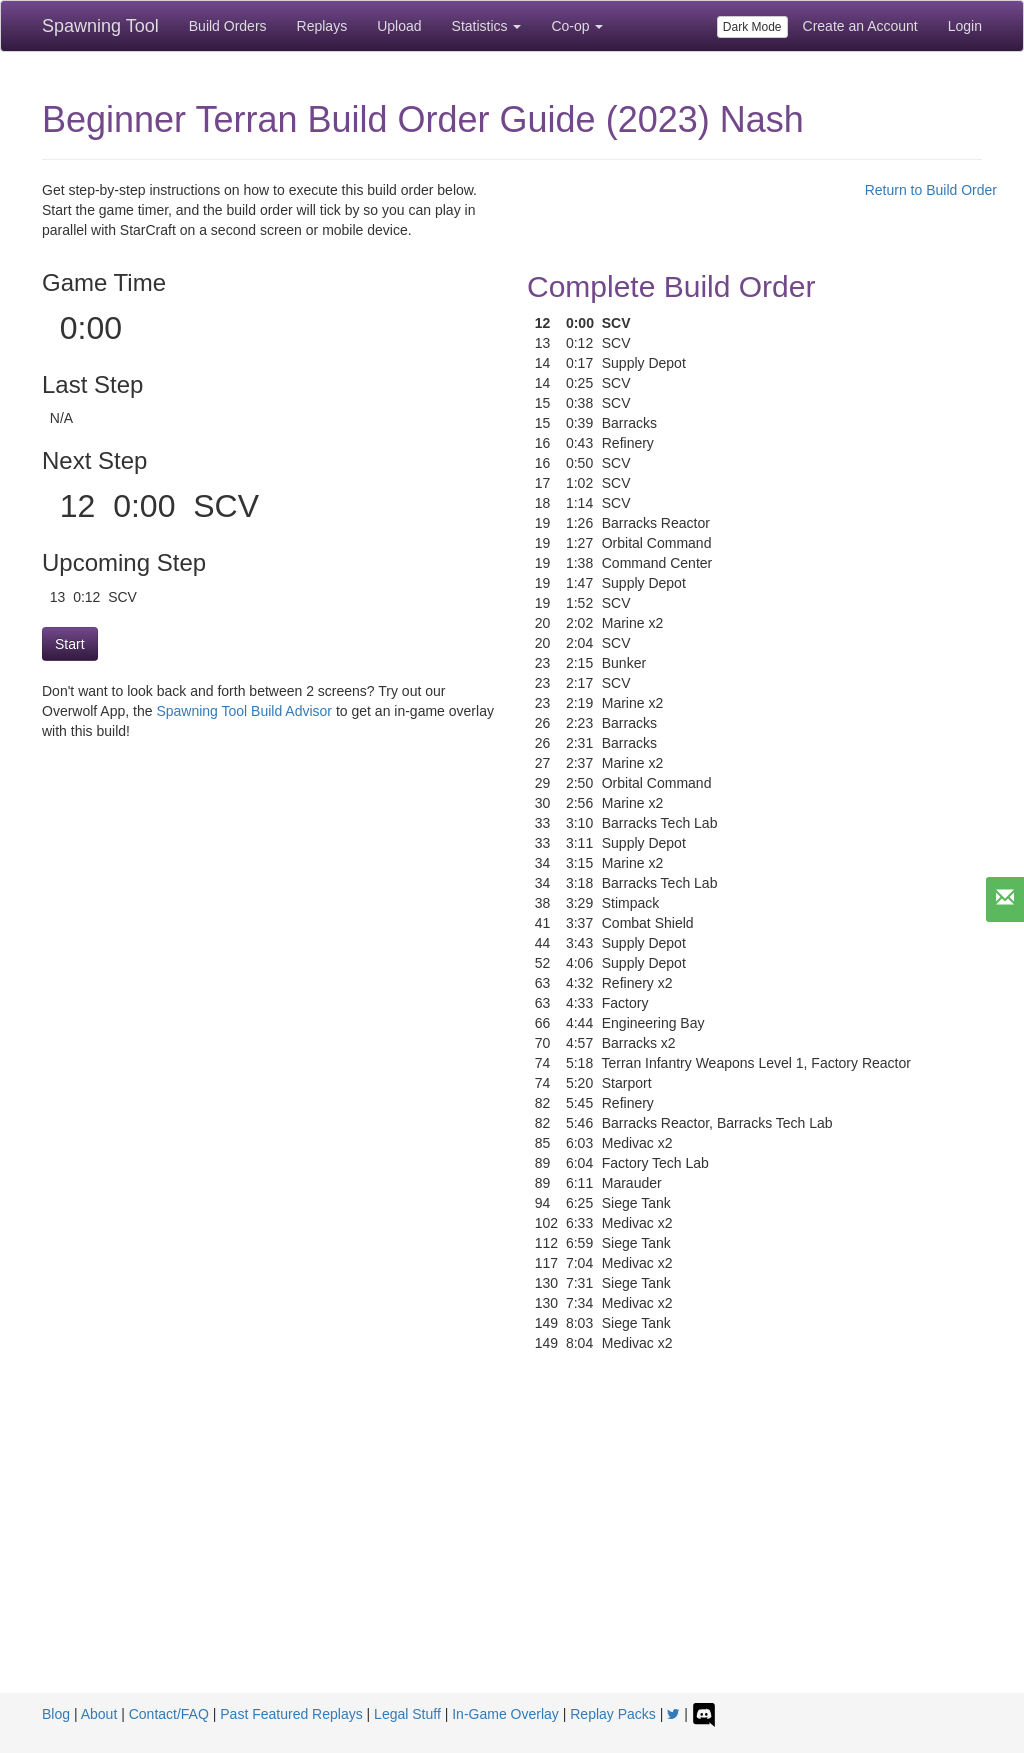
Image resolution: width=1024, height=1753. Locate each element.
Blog (56, 1714)
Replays (322, 26)
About (99, 1714)
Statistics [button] (487, 26)
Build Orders (228, 26)
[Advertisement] (512, 1543)
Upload (399, 26)
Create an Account (860, 26)
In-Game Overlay (505, 1714)
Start (70, 644)
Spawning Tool (100, 26)
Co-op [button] (577, 26)
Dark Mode (752, 27)
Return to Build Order (931, 190)
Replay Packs (613, 1714)
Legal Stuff (407, 1714)
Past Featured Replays (291, 1714)
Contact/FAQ (169, 1714)
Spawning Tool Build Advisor (244, 711)
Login (965, 26)
